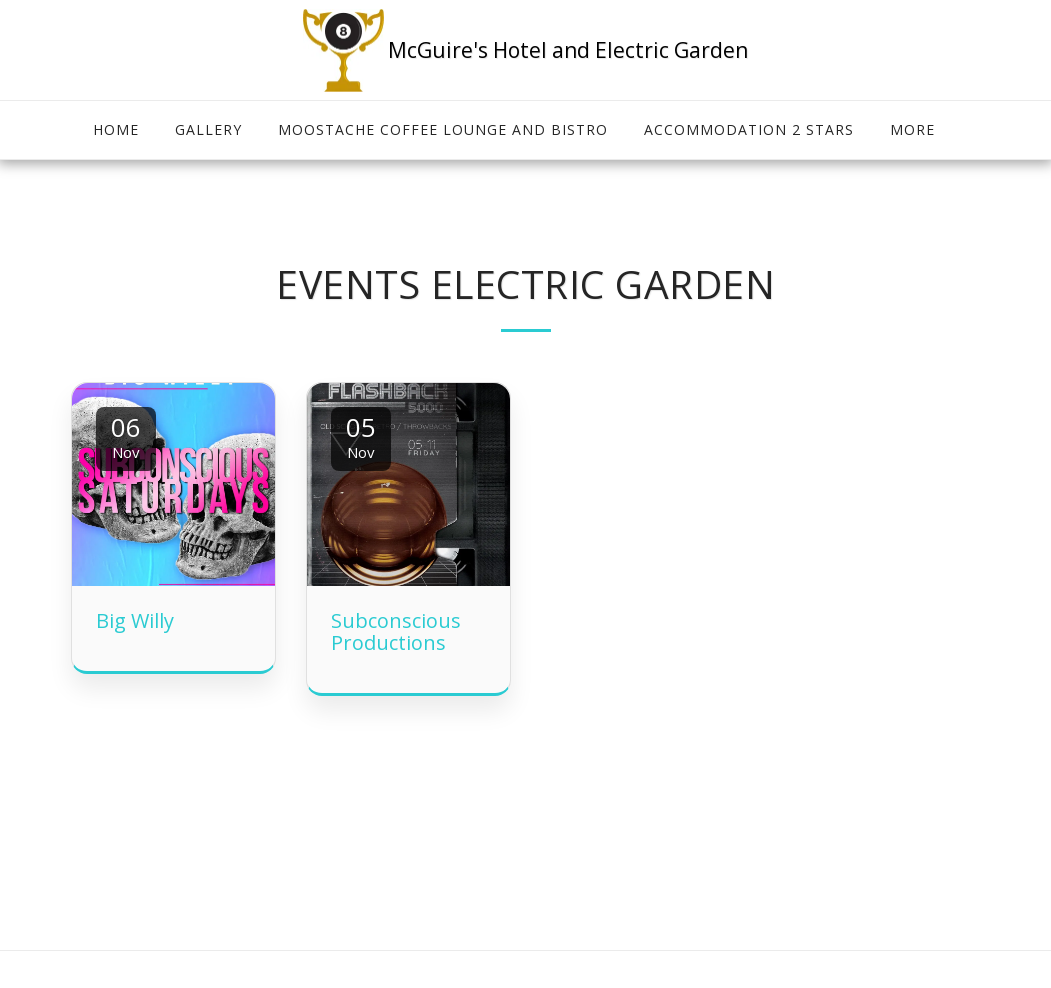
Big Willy (135, 620)
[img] (173, 484)
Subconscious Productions (396, 631)
